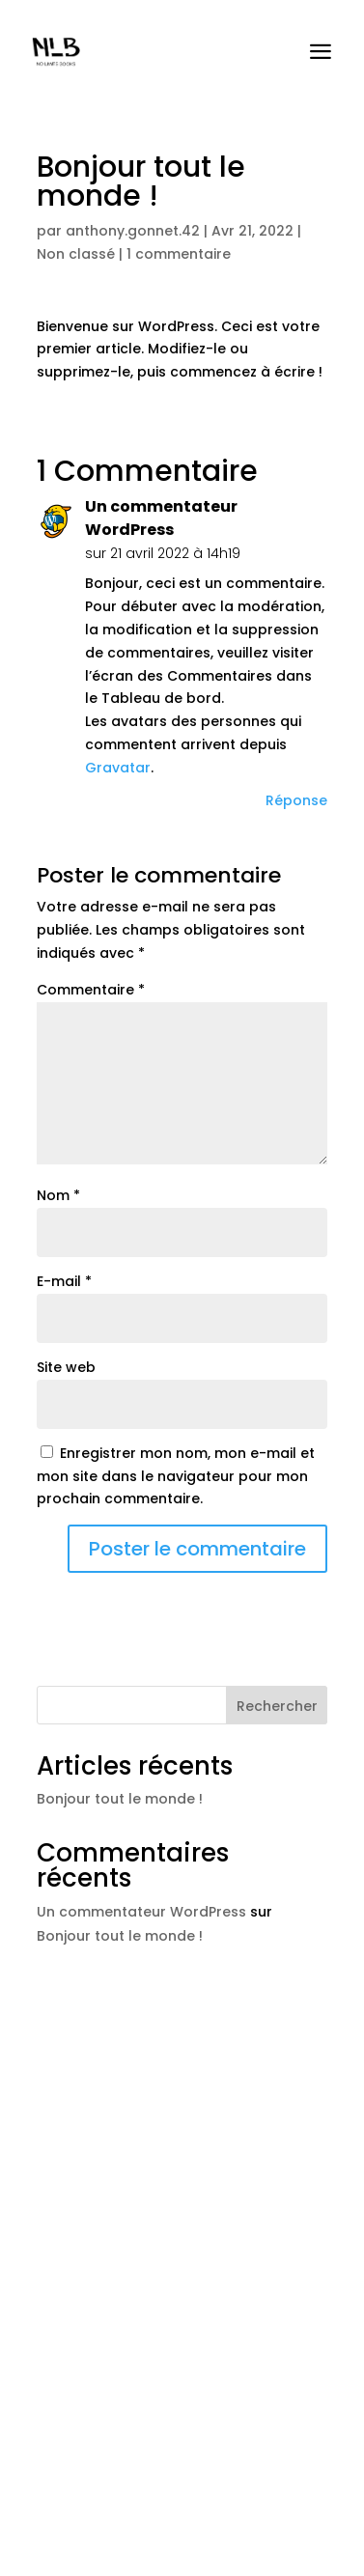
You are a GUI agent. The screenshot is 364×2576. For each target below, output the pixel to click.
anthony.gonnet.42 (133, 230)
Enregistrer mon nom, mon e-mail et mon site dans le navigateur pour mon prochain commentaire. (176, 1476)
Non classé (76, 254)
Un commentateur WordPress (161, 518)
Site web (66, 1367)
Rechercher (277, 1706)
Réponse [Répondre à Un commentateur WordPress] (296, 800)
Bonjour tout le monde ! (120, 1798)
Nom (58, 1195)
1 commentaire (178, 254)
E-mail (64, 1281)
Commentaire (91, 989)
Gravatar (118, 767)
